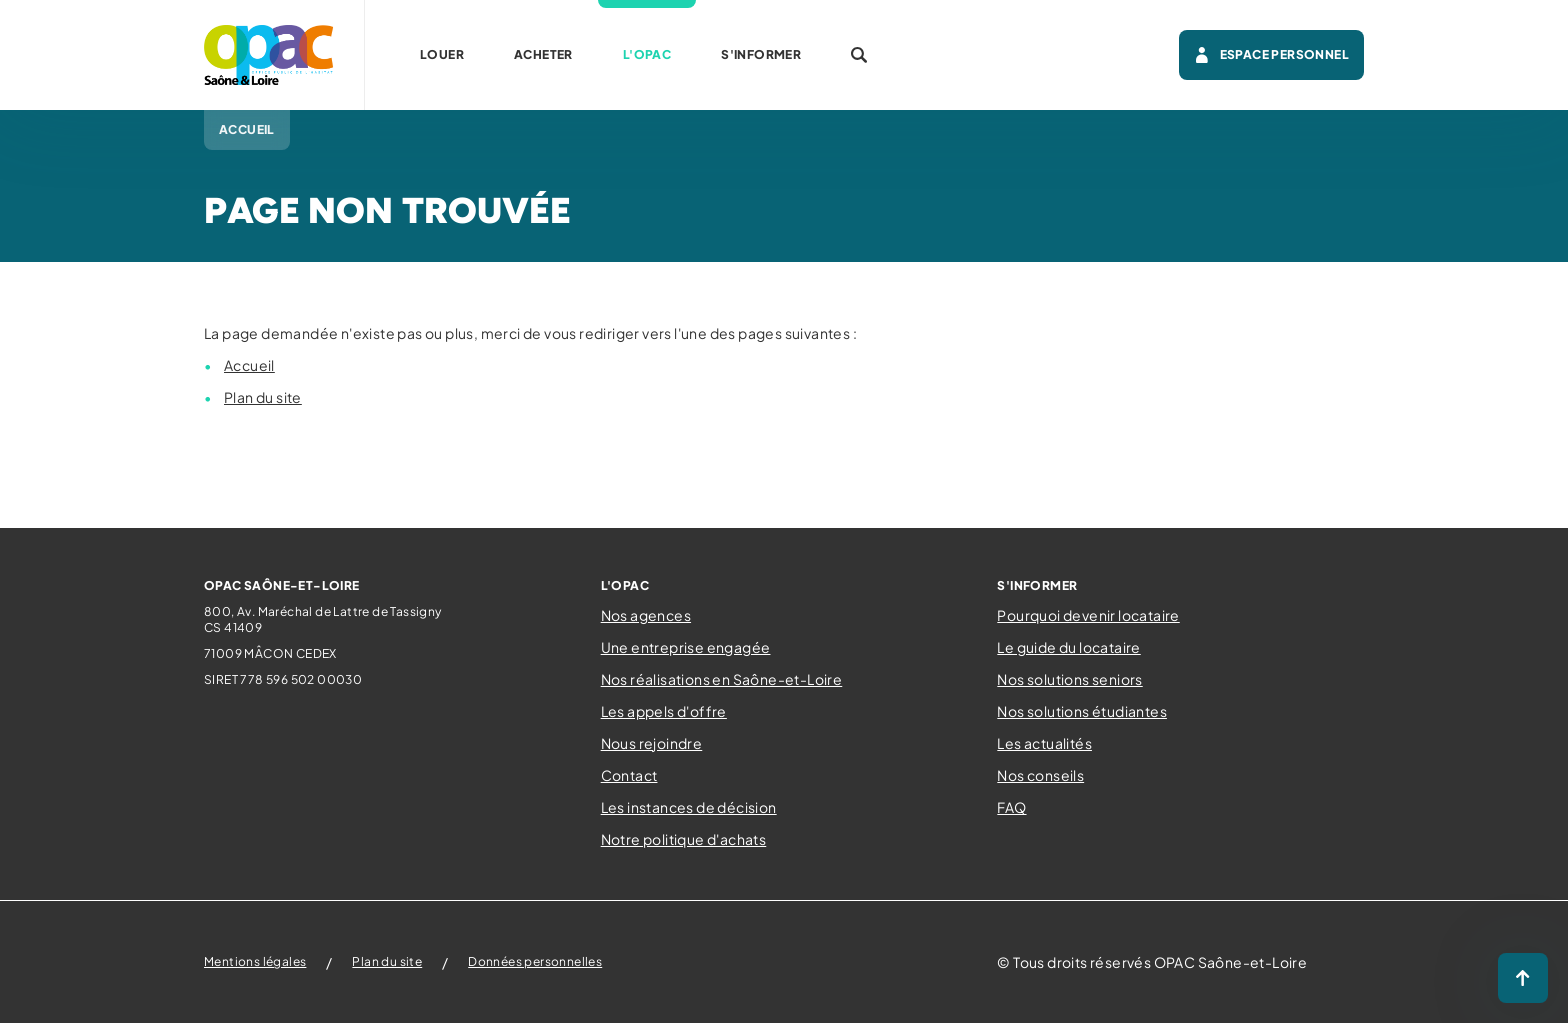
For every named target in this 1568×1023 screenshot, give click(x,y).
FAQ (1011, 807)
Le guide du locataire (1068, 647)
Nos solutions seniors (1069, 679)
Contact (629, 775)
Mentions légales (255, 961)
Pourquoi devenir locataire (1088, 615)
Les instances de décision (689, 807)
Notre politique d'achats (684, 839)
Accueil (249, 365)
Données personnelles (535, 961)
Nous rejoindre (652, 743)
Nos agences (646, 615)
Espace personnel (1271, 55)
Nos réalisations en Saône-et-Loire (722, 679)
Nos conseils (1040, 775)
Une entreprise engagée (686, 647)
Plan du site (263, 397)
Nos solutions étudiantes (1082, 711)
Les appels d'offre (664, 711)
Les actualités (1044, 743)
